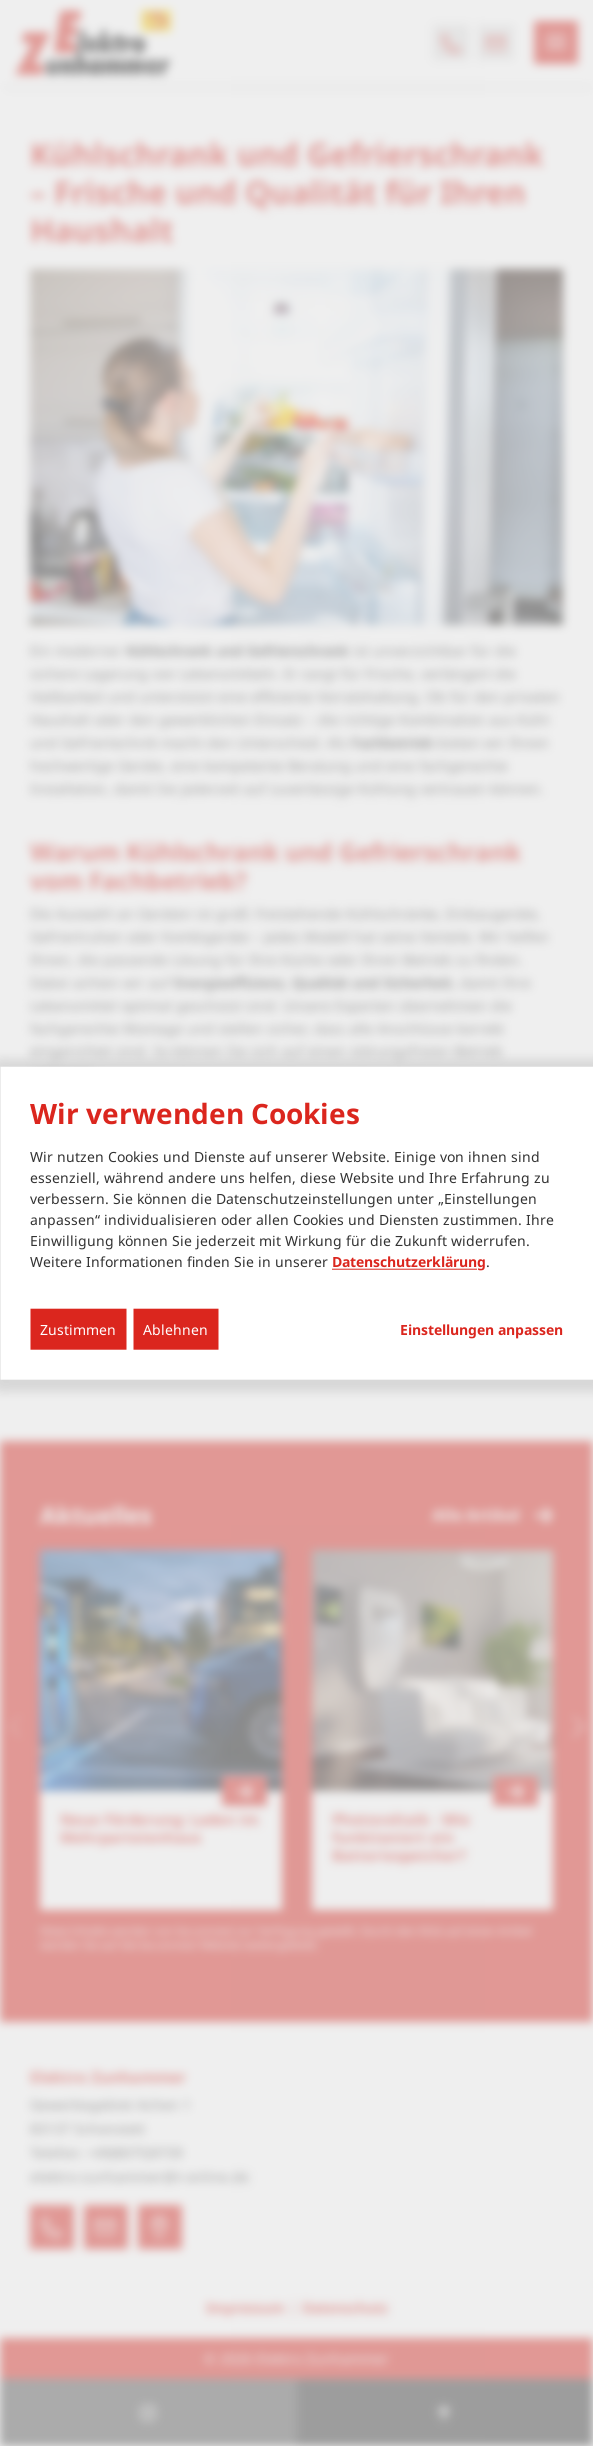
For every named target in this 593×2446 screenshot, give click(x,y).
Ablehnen (175, 1328)
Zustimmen (78, 1328)
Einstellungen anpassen (481, 1329)
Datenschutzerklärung (409, 1260)
